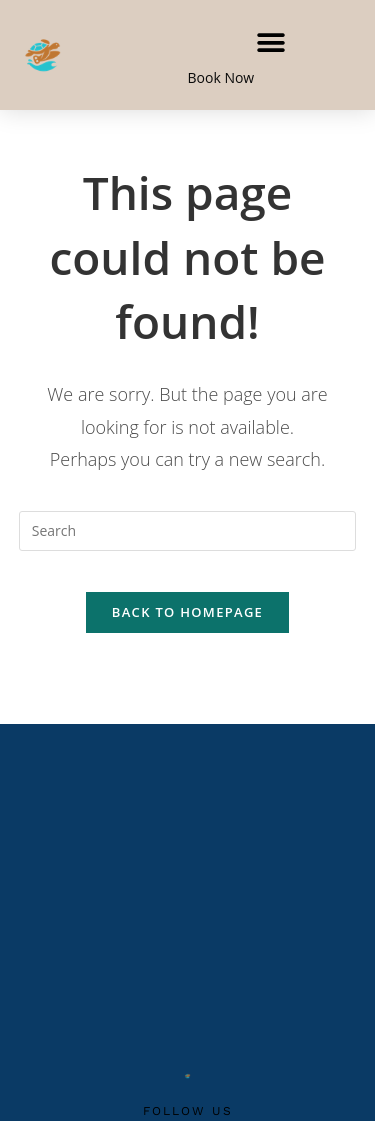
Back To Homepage (187, 612)
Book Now (221, 77)
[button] (272, 42)
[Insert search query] (188, 531)
